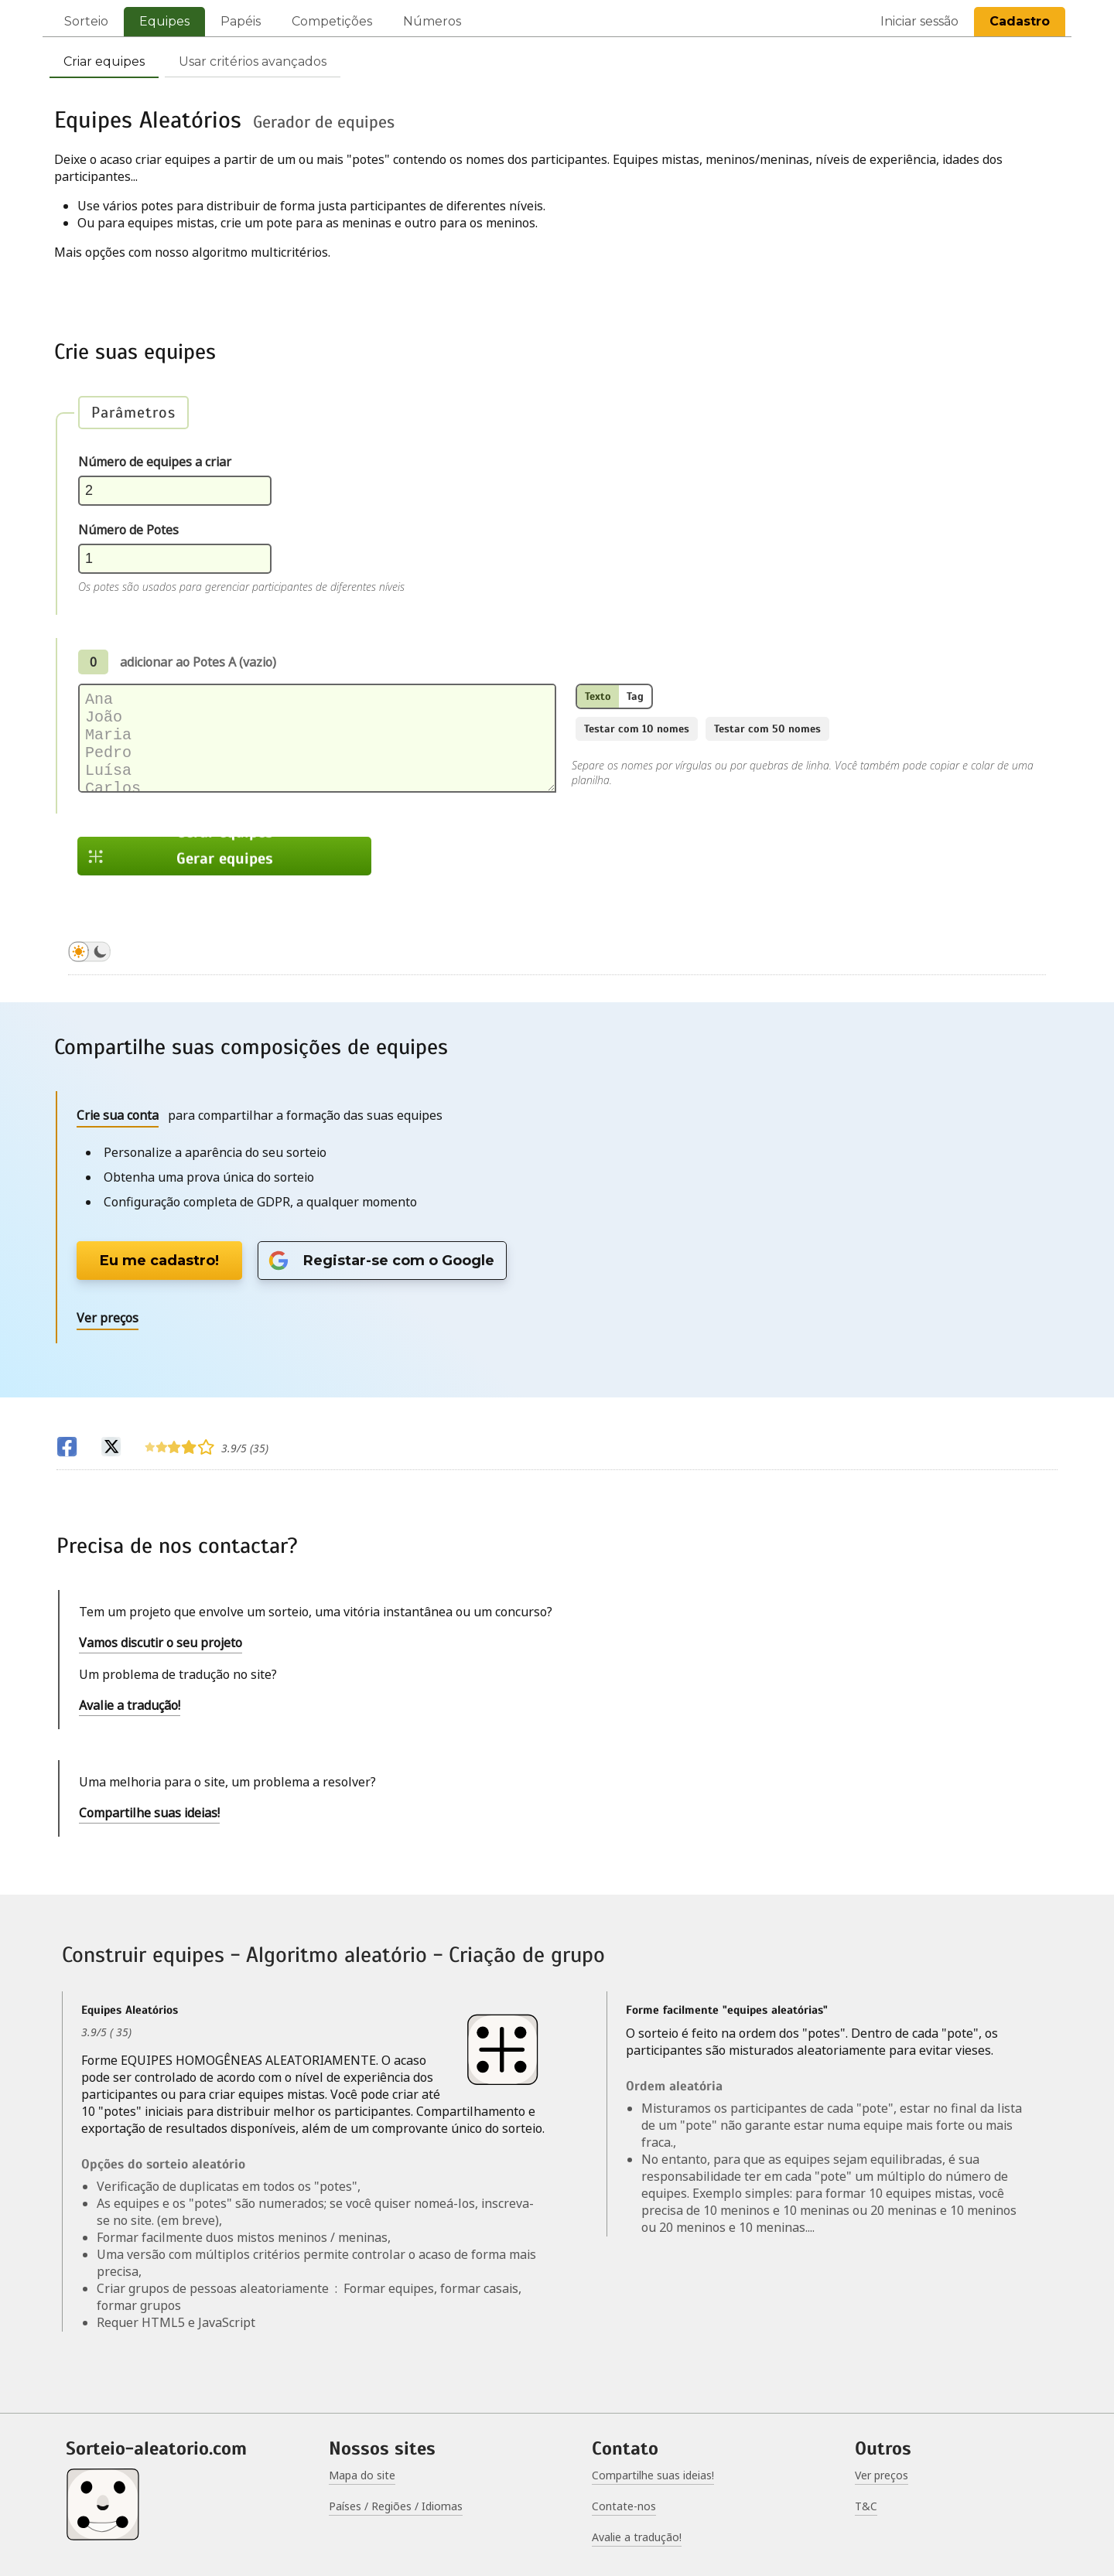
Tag (635, 696)
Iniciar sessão (919, 21)
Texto (598, 696)
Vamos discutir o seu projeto (160, 1642)
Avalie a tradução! (129, 1705)
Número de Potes (128, 529)
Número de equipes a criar (154, 461)
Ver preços (881, 2475)
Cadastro (1019, 21)
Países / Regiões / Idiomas (396, 2506)
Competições (332, 21)
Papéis (240, 21)
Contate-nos (624, 2506)
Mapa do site (362, 2475)
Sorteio (86, 21)
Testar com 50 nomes (767, 728)
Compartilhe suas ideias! (149, 1812)
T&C (866, 2506)
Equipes (164, 21)
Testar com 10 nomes (636, 728)
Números (432, 21)
